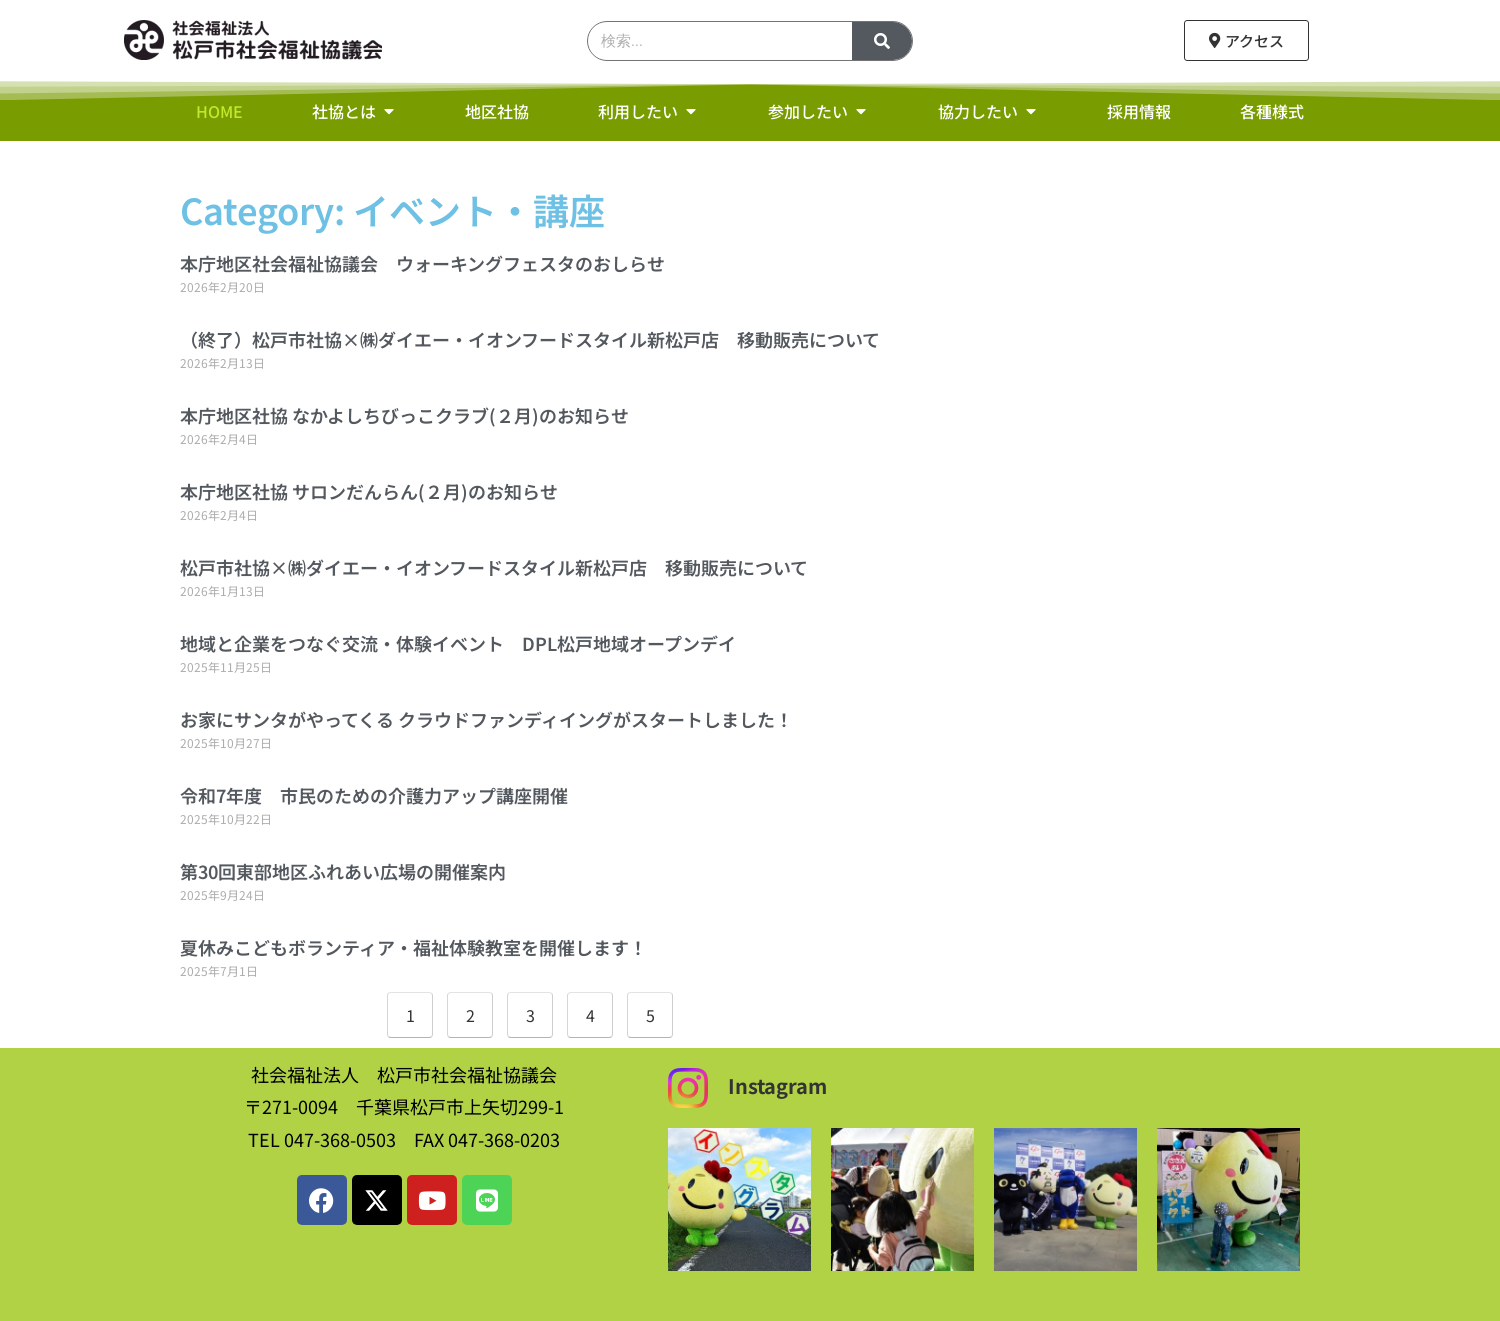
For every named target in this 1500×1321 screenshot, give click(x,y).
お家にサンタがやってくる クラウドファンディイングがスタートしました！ (486, 719)
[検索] (882, 41)
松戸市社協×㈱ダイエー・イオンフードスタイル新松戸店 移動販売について (494, 567)
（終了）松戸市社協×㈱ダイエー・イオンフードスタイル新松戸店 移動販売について (530, 339)
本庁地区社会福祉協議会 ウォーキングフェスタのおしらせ (422, 263)
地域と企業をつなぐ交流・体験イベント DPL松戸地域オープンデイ (458, 643)
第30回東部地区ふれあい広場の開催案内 (343, 871)
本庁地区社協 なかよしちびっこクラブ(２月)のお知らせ (404, 415)
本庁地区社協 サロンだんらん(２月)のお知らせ (369, 491)
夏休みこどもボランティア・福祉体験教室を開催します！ (413, 947)
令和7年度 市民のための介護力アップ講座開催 (374, 795)
